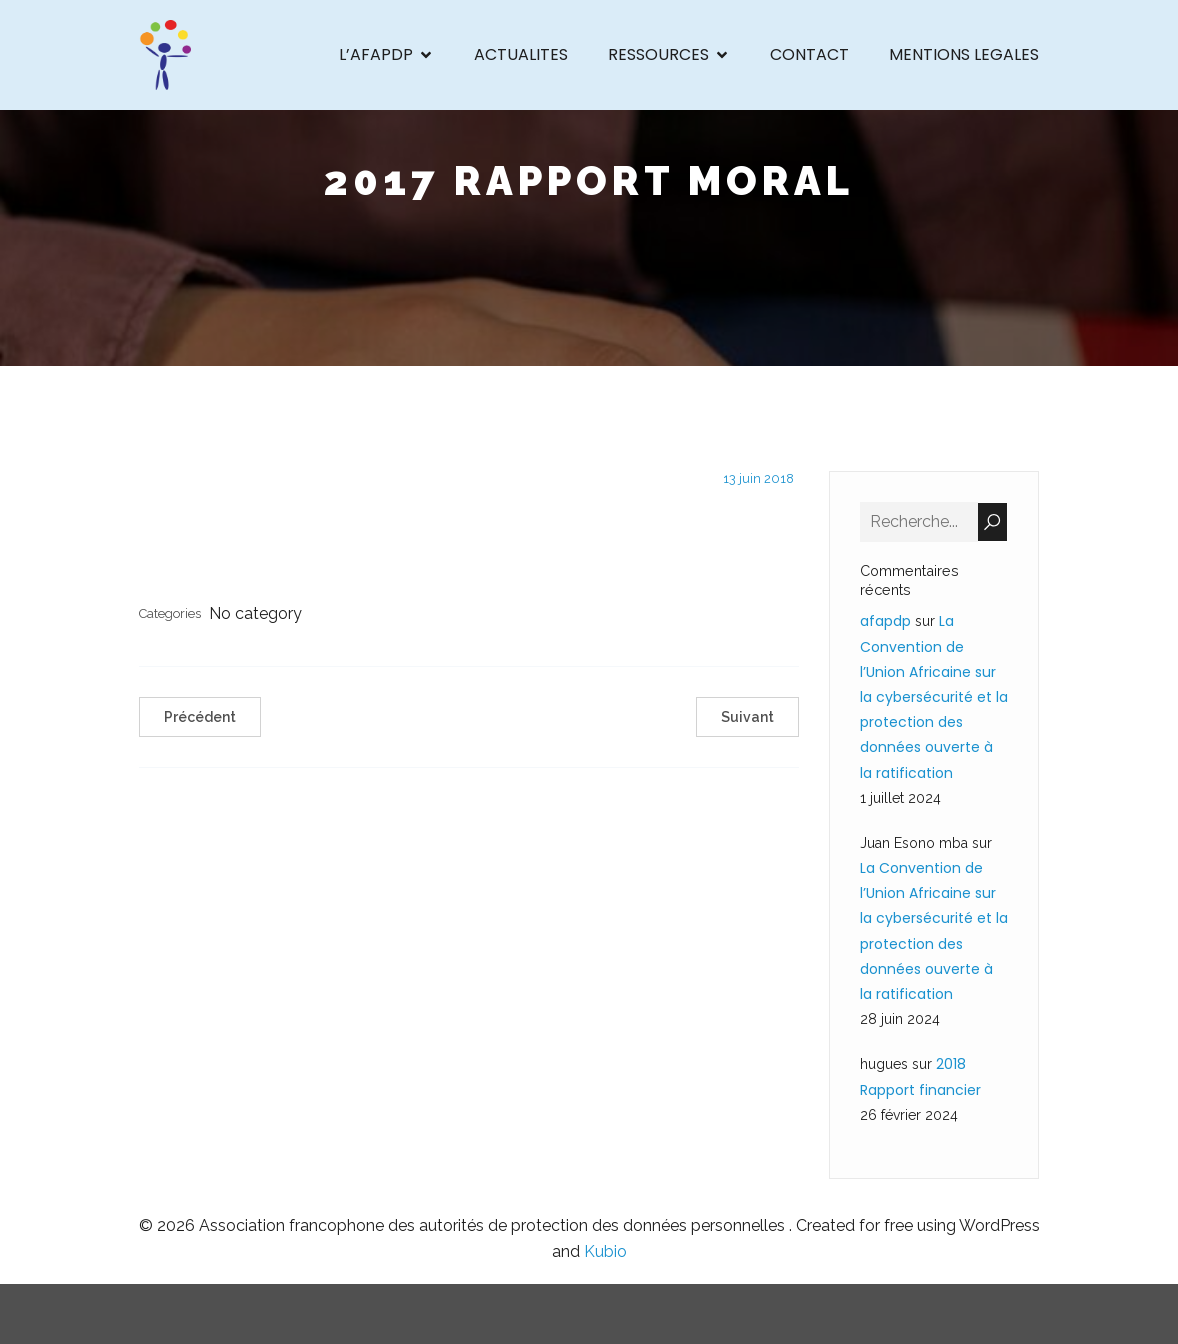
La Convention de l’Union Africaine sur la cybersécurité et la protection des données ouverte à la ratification (934, 696)
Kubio (605, 1251)
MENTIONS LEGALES (964, 54)
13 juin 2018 (758, 478)
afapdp (885, 621)
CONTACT (809, 54)
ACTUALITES (521, 54)
